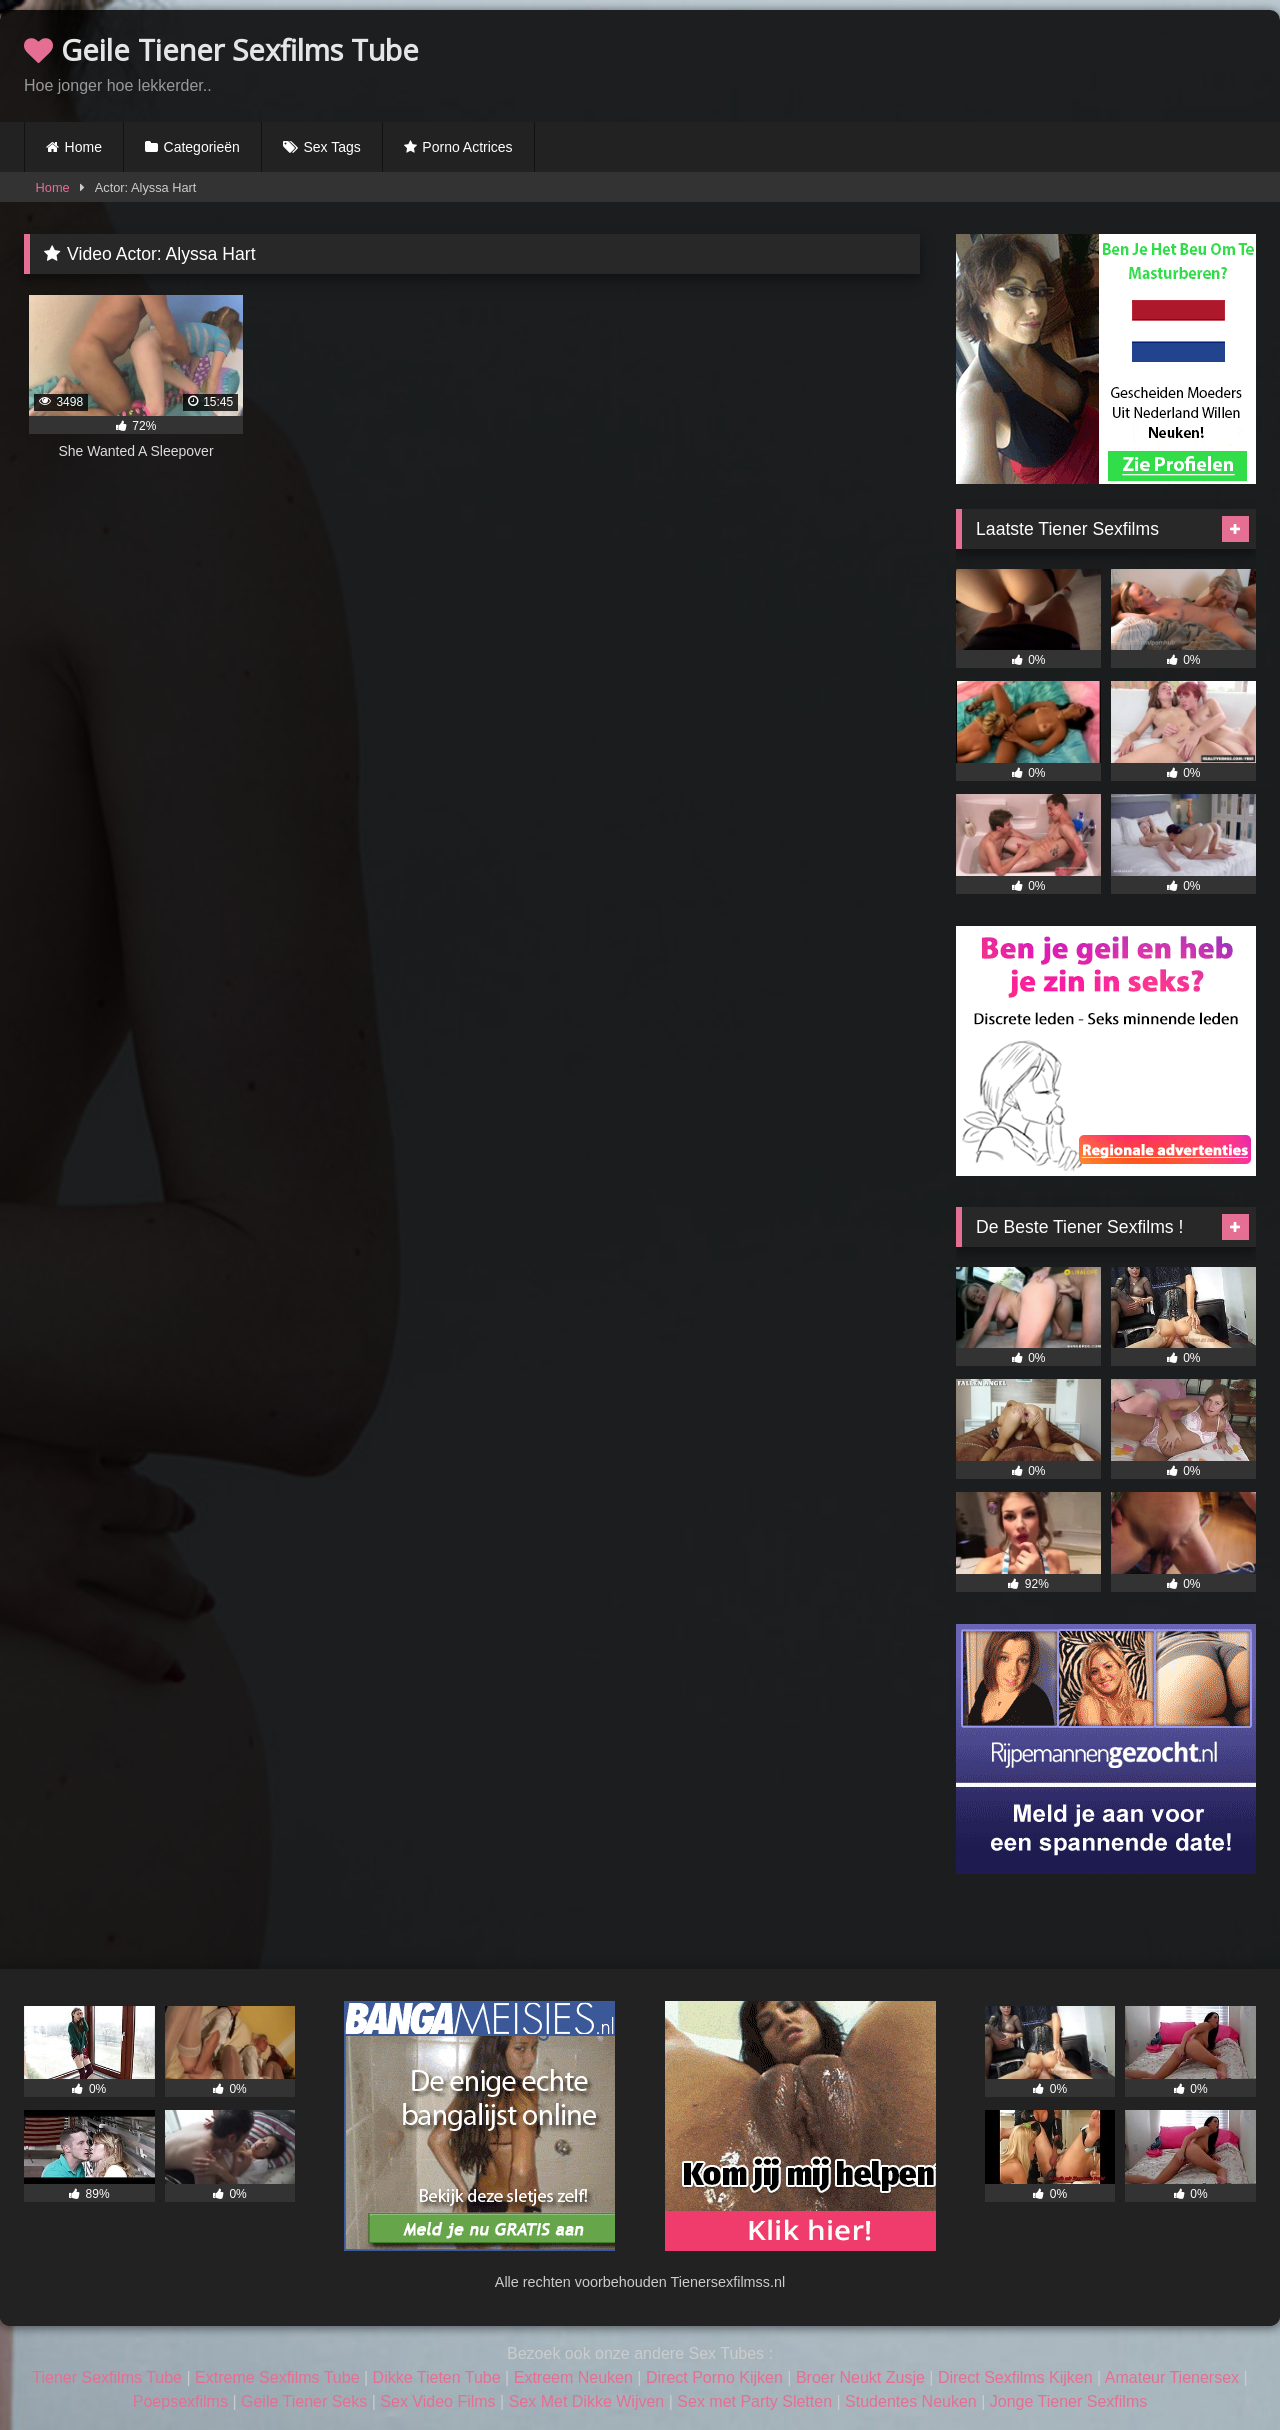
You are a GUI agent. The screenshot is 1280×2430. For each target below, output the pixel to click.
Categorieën (202, 147)
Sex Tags (331, 147)
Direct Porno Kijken (714, 2377)
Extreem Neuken (573, 2377)
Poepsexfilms (180, 2401)
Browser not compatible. (1022, 63)
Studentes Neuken (911, 2401)
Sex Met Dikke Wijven (587, 2401)
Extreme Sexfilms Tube (277, 2377)
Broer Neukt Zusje (860, 2377)
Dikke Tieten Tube (437, 2377)
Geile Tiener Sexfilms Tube (221, 49)
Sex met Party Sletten (754, 2401)
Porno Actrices (467, 147)
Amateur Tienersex (1172, 2377)
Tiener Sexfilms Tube (107, 2377)
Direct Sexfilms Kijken (1015, 2377)
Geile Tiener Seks (304, 2401)
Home (83, 147)
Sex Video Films (437, 2401)
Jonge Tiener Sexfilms (1068, 2401)
